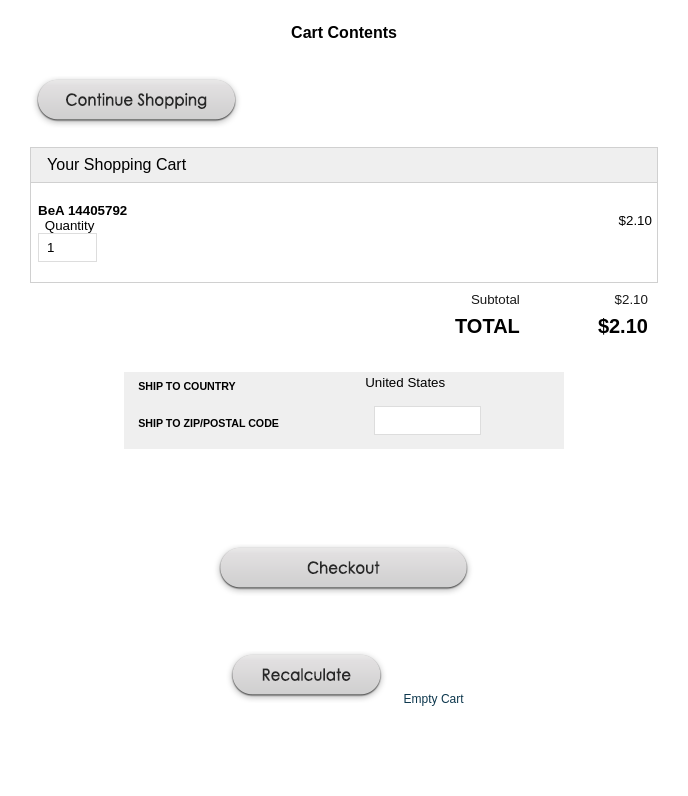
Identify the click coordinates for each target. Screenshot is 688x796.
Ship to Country (187, 386)
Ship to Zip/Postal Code (208, 423)
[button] (139, 102)
